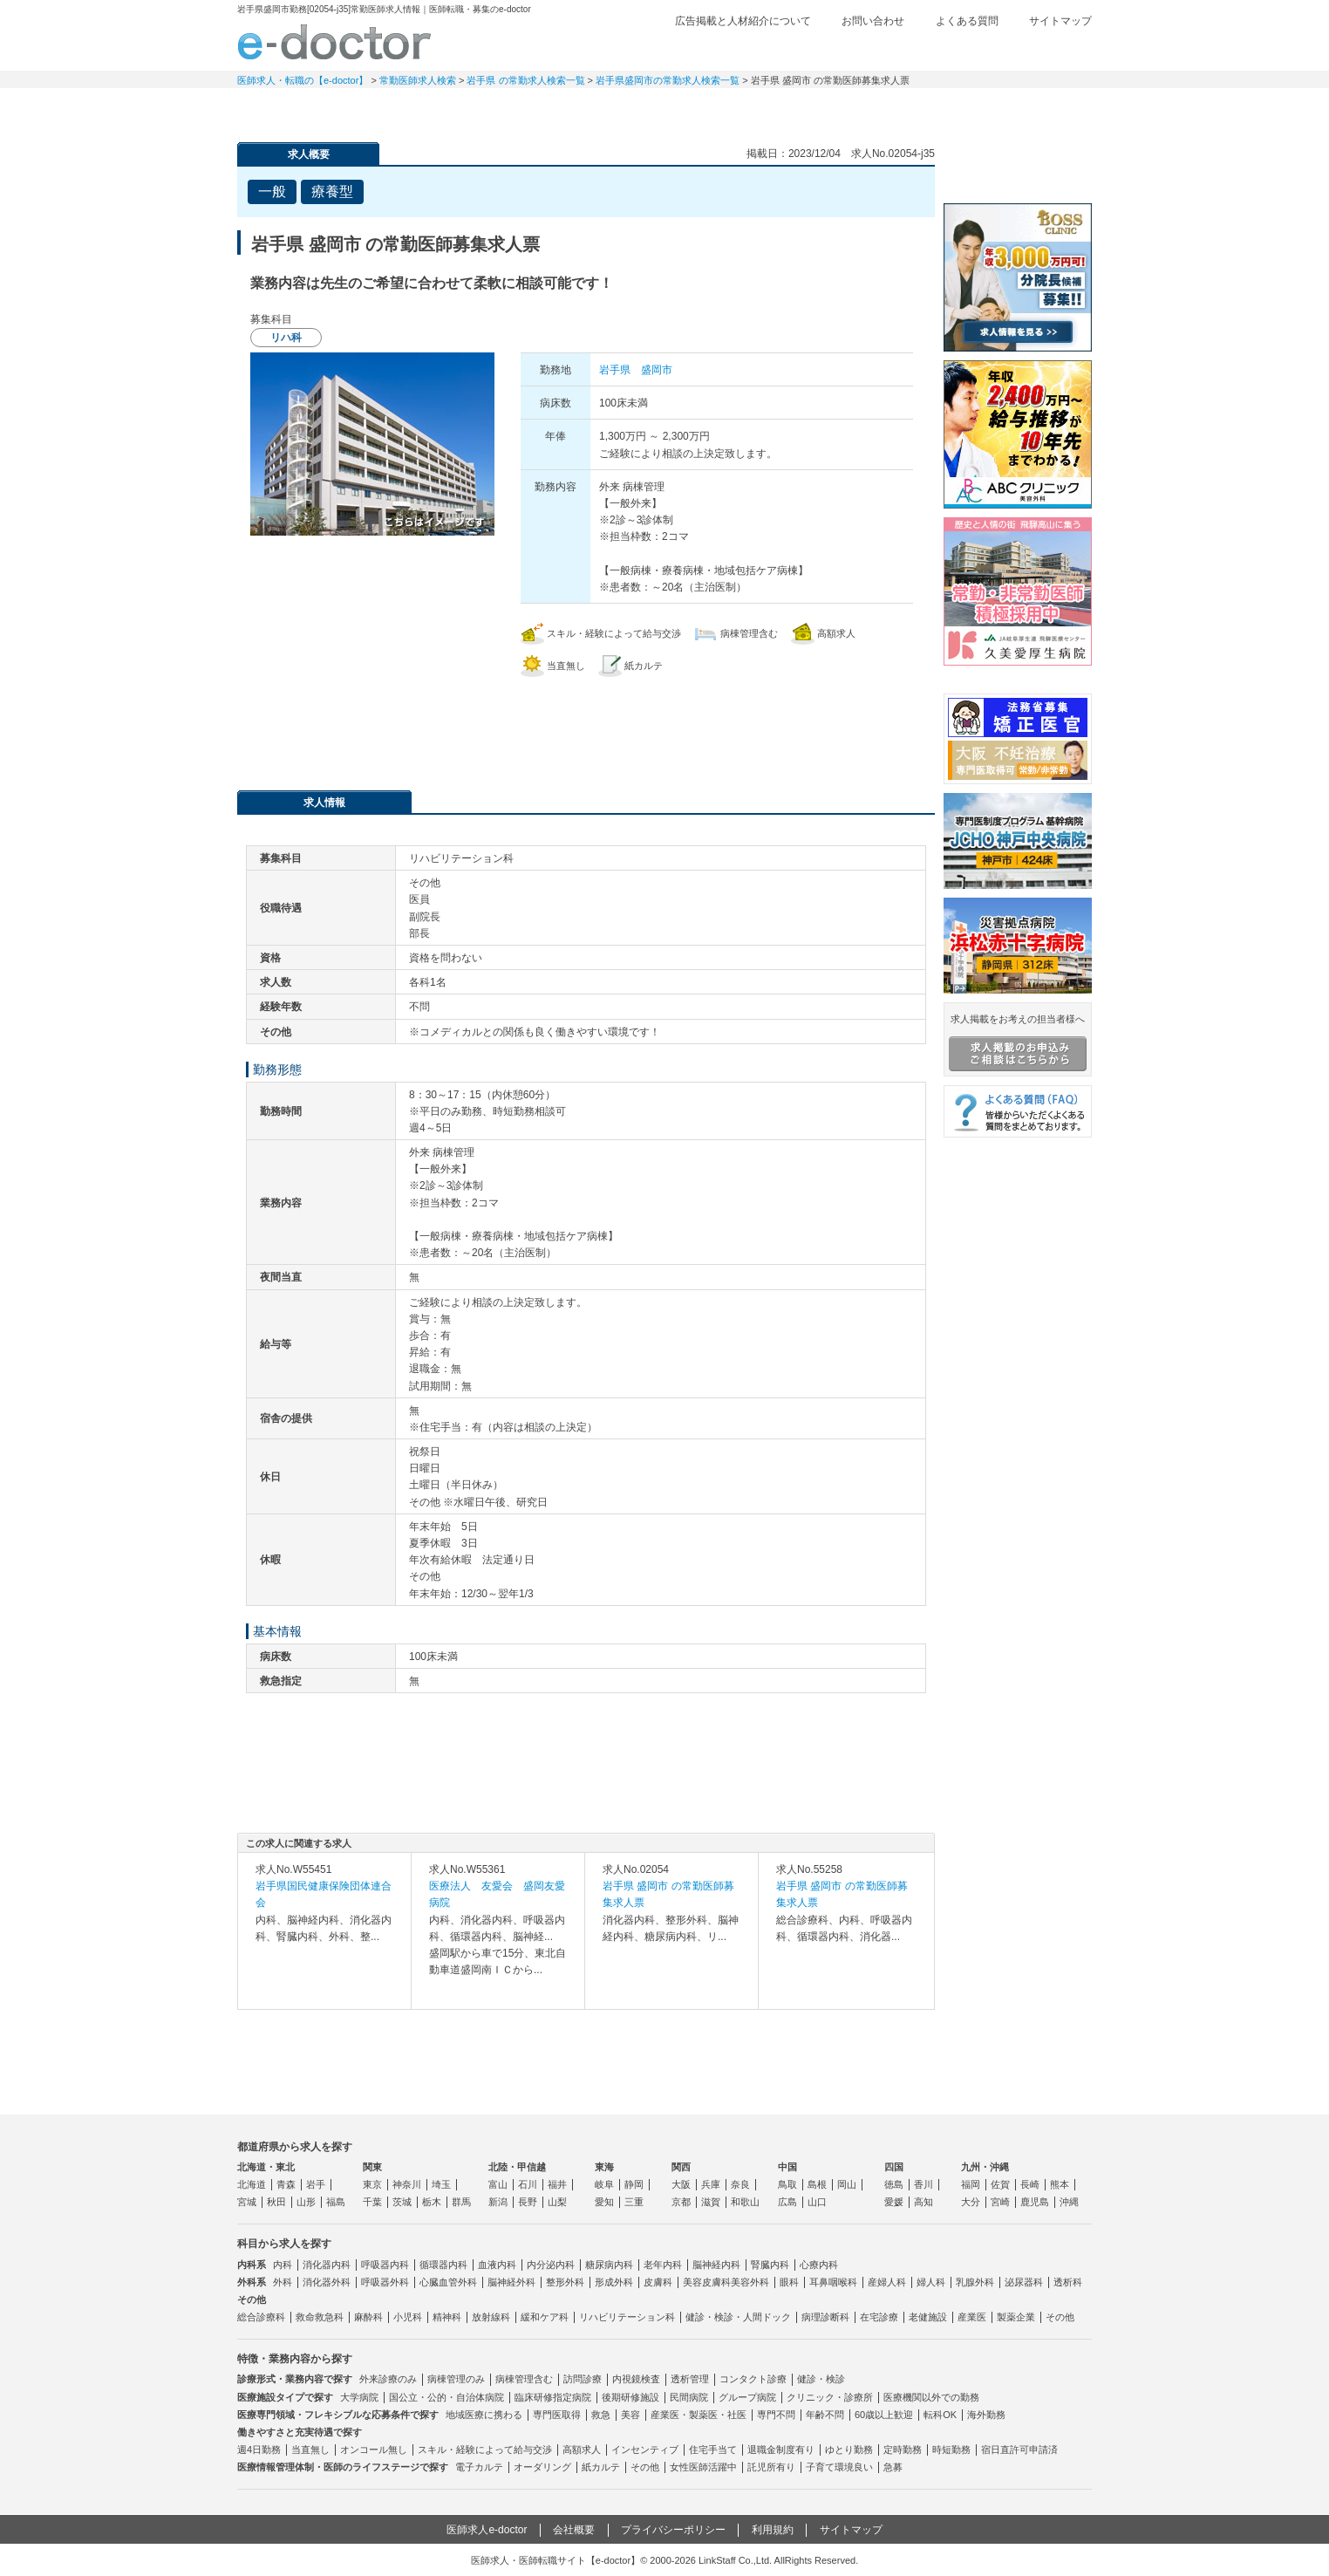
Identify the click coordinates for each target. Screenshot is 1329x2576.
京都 (681, 2202)
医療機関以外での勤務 (931, 2397)
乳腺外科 (975, 2282)
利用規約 (773, 2530)
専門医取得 (557, 2414)
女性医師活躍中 (703, 2467)
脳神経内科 (716, 2264)
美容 (630, 2414)
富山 (498, 2184)
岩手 (315, 2184)
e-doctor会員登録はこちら (1018, 168)
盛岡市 (656, 370)
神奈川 (406, 2184)
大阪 (681, 2184)
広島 (787, 2202)
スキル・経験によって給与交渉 (485, 2449)
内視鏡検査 (636, 2379)
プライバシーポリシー (673, 2530)
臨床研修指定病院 (553, 2397)
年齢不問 (825, 2414)
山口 (817, 2202)
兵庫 (710, 2184)
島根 (817, 2184)
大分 (970, 2202)
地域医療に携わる (484, 2414)
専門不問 (776, 2414)
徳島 (893, 2184)
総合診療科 (261, 2317)
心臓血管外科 (448, 2282)
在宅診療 (879, 2317)
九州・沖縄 (985, 2167)
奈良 (740, 2184)
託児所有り (771, 2467)
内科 (282, 2264)
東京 (372, 2184)
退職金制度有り (780, 2449)
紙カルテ (601, 2467)
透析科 (1067, 2282)
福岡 (970, 2184)
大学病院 (359, 2397)
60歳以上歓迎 (884, 2414)
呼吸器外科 (385, 2282)
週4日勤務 (259, 2449)
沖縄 (1069, 2202)
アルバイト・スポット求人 (542, 109)
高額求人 (581, 2449)
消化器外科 (327, 2282)
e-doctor (334, 42)
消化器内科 (327, 2264)
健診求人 (664, 109)
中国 (787, 2167)
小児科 (407, 2317)
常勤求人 (298, 109)
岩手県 (614, 370)
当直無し (310, 2449)
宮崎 (1000, 2202)
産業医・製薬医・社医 (698, 2414)
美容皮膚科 (707, 2282)
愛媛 (893, 2202)
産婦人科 (887, 2282)
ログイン (1057, 49)
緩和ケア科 (545, 2317)
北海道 (251, 2184)
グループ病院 (747, 2397)
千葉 (372, 2202)
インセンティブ (644, 2449)
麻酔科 (368, 2317)
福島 (335, 2202)
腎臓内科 (770, 2264)
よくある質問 (967, 21)
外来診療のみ (388, 2379)
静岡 (634, 2184)
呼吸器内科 (385, 2264)
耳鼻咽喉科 (833, 2282)
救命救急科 (320, 2317)
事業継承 (787, 109)
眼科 (789, 2282)
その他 (1060, 2317)
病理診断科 (825, 2317)
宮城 (246, 2202)
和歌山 (745, 2202)
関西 (681, 2167)
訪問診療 (582, 2379)
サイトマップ (1060, 21)
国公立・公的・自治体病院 (446, 2397)
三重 (634, 2202)
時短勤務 (951, 2449)
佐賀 (1000, 2184)
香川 (923, 2184)
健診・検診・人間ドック (738, 2317)
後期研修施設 (630, 2397)
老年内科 (663, 2264)
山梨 (557, 2202)
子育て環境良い (839, 2467)
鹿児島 (1034, 2202)
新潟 (498, 2202)
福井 (557, 2184)
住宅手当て (713, 2449)
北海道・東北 (266, 2167)
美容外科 (750, 2282)
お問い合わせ (873, 21)
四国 (893, 2167)
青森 (286, 2184)
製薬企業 (1016, 2317)
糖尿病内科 (609, 2264)
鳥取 (787, 2184)
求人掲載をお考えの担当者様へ (1018, 1042)
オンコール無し (373, 2449)
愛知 (604, 2202)
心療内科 (819, 2264)
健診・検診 (821, 2379)
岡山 (846, 2184)
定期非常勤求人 (420, 109)
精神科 (447, 2317)
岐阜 (604, 2184)
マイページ (1031, 109)
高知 (923, 2202)
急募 (893, 2467)
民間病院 (689, 2397)
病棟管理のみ (456, 2379)
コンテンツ (909, 109)
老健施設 (928, 2317)
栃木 (431, 2202)
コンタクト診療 (753, 2379)
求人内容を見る (324, 1991)
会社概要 (574, 2530)
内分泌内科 (551, 2264)
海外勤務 (986, 2414)
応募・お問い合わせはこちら (586, 724)
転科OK (940, 2414)
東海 (604, 2167)
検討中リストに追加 (861, 186)
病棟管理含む (524, 2379)
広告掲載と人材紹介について (743, 21)
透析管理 (690, 2379)
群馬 (461, 2202)
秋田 (276, 2202)
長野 (527, 2202)
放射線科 (491, 2317)
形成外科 (614, 2282)
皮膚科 (658, 2282)
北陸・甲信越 (517, 2167)
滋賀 (710, 2202)
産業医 (972, 2317)
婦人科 (931, 2282)
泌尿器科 (1024, 2282)
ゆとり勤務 (849, 2449)
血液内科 (497, 2264)
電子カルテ (479, 2467)
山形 (306, 2202)
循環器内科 (443, 2264)
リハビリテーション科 (627, 2317)
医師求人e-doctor (486, 2530)
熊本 (1059, 2184)
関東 (372, 2167)
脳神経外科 (511, 2282)
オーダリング (542, 2467)
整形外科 (565, 2282)
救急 (600, 2414)
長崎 (1029, 2184)
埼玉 (441, 2184)
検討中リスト (957, 49)
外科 (282, 2282)
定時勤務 (902, 2449)
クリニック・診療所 (830, 2397)
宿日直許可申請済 (1019, 2449)
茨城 (402, 2202)
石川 (527, 2184)
